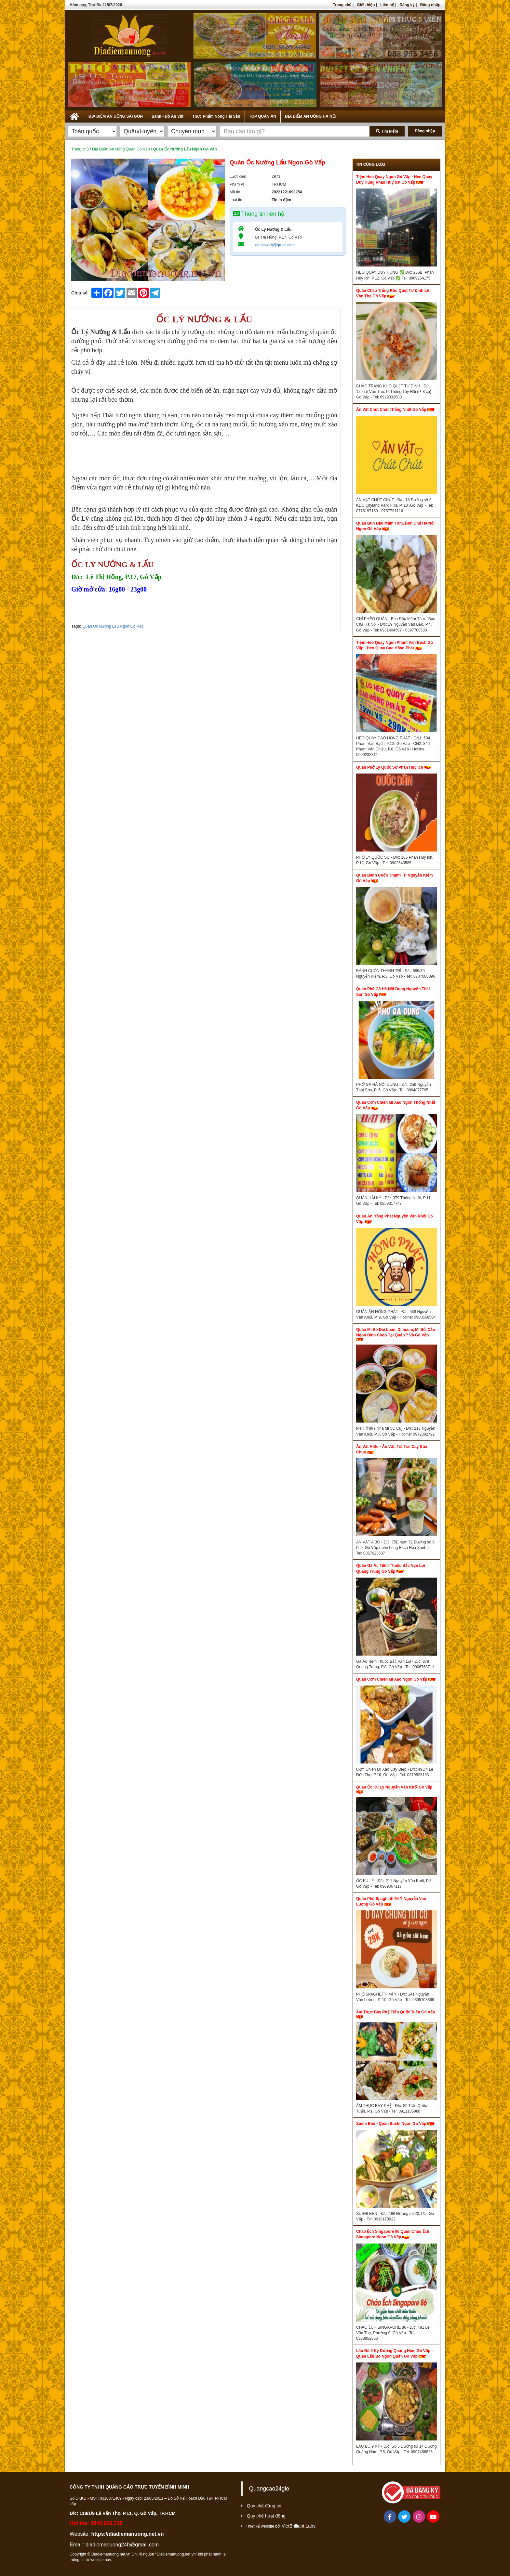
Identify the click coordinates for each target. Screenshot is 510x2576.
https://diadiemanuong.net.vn (127, 2534)
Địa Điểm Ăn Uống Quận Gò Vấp (121, 149)
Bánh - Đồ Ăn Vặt (167, 116)
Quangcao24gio (269, 2488)
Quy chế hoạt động (266, 2515)
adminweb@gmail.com (275, 245)
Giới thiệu (366, 5)
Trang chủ (342, 5)
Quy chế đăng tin (264, 2505)
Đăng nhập (430, 5)
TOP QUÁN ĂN (262, 116)
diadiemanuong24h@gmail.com (122, 2544)
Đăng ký (407, 5)
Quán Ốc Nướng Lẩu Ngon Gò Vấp (112, 626)
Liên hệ (387, 5)
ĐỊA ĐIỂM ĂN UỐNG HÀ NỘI (310, 116)
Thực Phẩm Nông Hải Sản (216, 116)
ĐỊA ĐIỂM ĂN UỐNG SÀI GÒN (115, 116)
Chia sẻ (79, 292)
